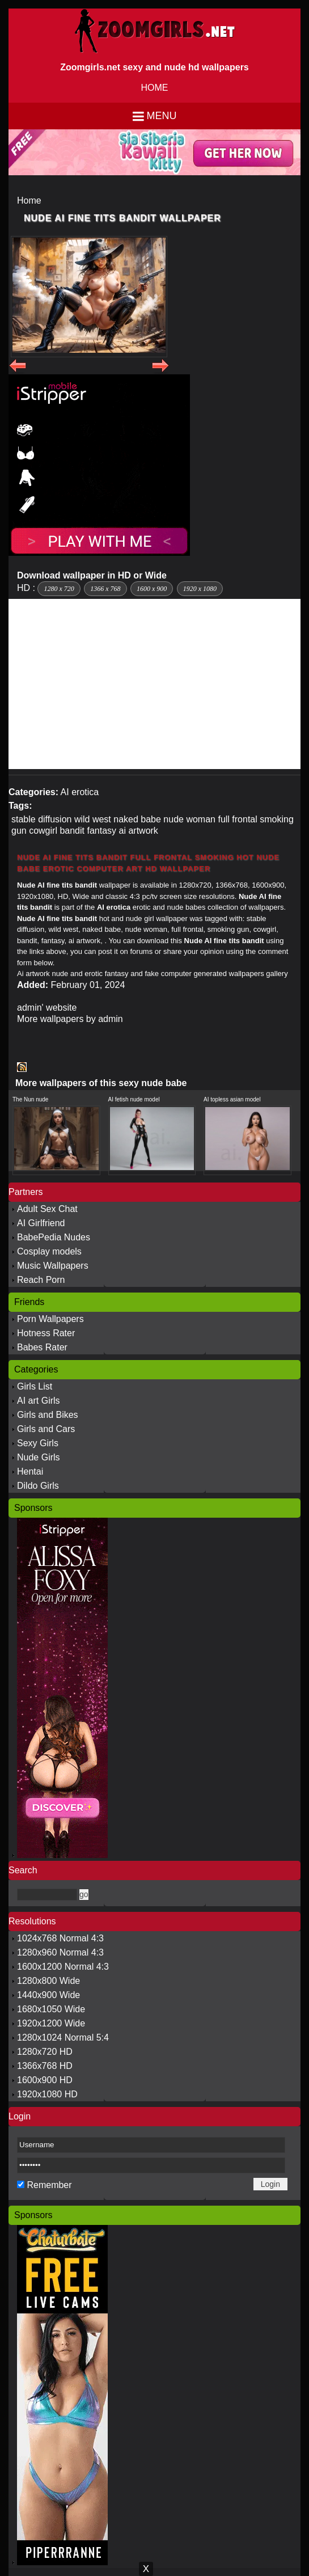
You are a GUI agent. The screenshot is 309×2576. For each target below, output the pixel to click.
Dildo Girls (38, 1485)
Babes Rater (42, 1347)
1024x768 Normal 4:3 (60, 1938)
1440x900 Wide (48, 1995)
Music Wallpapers (52, 1265)
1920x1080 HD (47, 2094)
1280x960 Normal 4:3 (60, 1952)
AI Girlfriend (41, 1223)
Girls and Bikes (47, 1415)
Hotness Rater (46, 1333)
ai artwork (138, 830)
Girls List (34, 1386)
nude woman (189, 819)
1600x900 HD (45, 2080)
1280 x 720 (59, 589)
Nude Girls (38, 1457)
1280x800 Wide (48, 1981)
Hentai (30, 1471)
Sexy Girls (37, 1443)
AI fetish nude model (134, 1099)
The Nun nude (30, 1099)
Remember (49, 2185)
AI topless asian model (232, 1099)
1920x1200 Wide (51, 2023)
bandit (72, 830)
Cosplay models (49, 1251)
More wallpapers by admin (70, 1019)
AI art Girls (38, 1400)
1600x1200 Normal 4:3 (63, 1966)
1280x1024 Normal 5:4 (63, 2037)
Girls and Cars (46, 1429)
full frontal (237, 819)
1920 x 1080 (200, 589)
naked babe (137, 819)
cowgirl (43, 830)
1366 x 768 (105, 589)
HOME (154, 87)
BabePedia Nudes (53, 1237)
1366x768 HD (45, 2066)
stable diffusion (41, 819)
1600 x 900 (152, 589)
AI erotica (80, 792)
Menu (162, 115)
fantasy (101, 830)
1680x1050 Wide (51, 2009)
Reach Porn (41, 1280)
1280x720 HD (45, 2051)
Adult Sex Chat (47, 1209)
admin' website (47, 1007)
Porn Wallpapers (50, 1319)
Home (29, 200)
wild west (92, 819)
